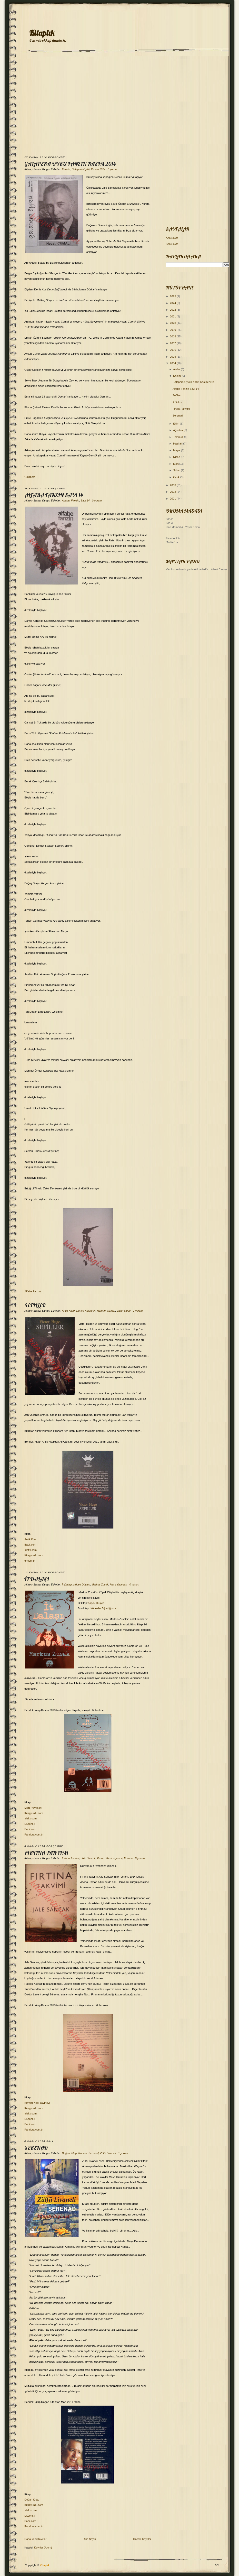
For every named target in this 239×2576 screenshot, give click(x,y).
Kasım (177, 375)
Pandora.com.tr (33, 1834)
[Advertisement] (45, 104)
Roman (101, 1310)
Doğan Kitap (69, 2153)
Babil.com (30, 1544)
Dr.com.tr (29, 1823)
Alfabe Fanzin (32, 1291)
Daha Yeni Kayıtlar (35, 2539)
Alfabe (66, 500)
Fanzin (66, 169)
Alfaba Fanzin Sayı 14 (53, 495)
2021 (173, 316)
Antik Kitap (68, 1310)
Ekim (176, 423)
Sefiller (35, 1305)
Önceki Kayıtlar (142, 2539)
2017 (173, 343)
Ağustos (178, 430)
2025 (173, 296)
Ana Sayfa (90, 2539)
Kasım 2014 (98, 169)
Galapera (29, 476)
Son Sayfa (172, 243)
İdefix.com (30, 1549)
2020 (173, 323)
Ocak (176, 477)
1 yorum (138, 1310)
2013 (173, 485)
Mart (176, 463)
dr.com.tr (29, 1560)
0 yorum (113, 169)
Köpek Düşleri (81, 1584)
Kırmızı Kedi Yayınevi (109, 1858)
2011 (173, 498)
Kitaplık (41, 33)
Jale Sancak (88, 1858)
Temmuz (178, 437)
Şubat (177, 470)
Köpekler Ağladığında (103, 1608)
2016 (173, 349)
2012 (173, 491)
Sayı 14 (85, 500)
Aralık (177, 369)
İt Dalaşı (36, 1579)
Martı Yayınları (118, 1584)
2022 (173, 309)
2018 (173, 336)
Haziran (178, 443)
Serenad (36, 2147)
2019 (173, 329)
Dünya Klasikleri (86, 1310)
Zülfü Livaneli (108, 2153)
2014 (173, 363)
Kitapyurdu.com (33, 1555)
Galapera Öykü (80, 169)
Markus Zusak (99, 1584)
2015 (173, 356)
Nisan (177, 456)
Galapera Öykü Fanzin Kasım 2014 (70, 164)
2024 (173, 303)
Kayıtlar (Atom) (43, 2547)
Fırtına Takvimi (46, 1852)
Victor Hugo (123, 1310)
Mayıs (177, 450)
